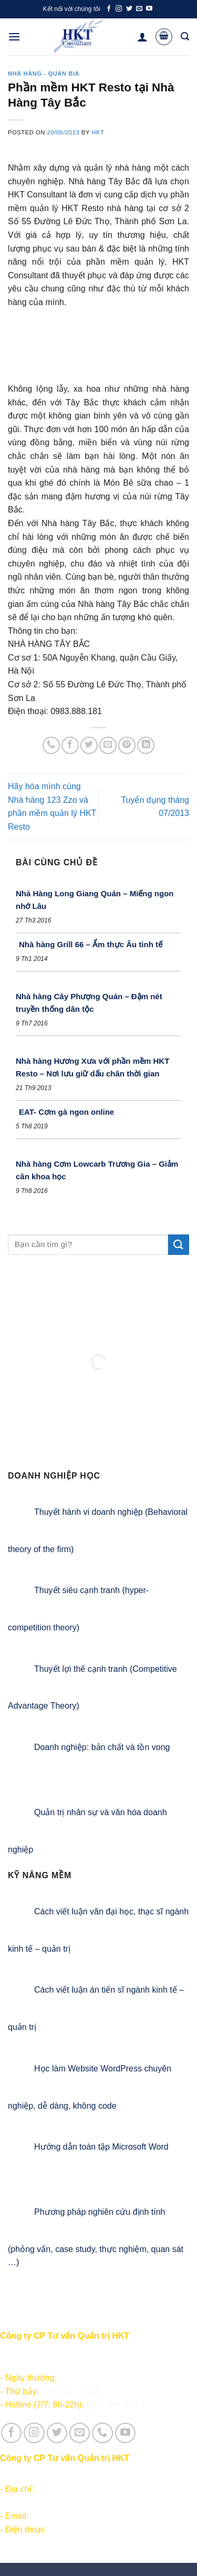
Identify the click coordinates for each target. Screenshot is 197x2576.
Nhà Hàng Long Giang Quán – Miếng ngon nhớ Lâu (94, 899)
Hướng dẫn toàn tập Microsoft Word (101, 2146)
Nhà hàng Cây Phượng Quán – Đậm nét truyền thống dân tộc (89, 1002)
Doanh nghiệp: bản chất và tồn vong (102, 1747)
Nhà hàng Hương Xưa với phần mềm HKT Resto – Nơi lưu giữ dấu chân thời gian (92, 1067)
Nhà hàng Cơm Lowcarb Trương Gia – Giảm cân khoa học (97, 1170)
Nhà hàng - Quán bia (43, 73)
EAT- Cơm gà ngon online (66, 1111)
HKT (97, 132)
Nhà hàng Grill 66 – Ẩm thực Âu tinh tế (90, 944)
